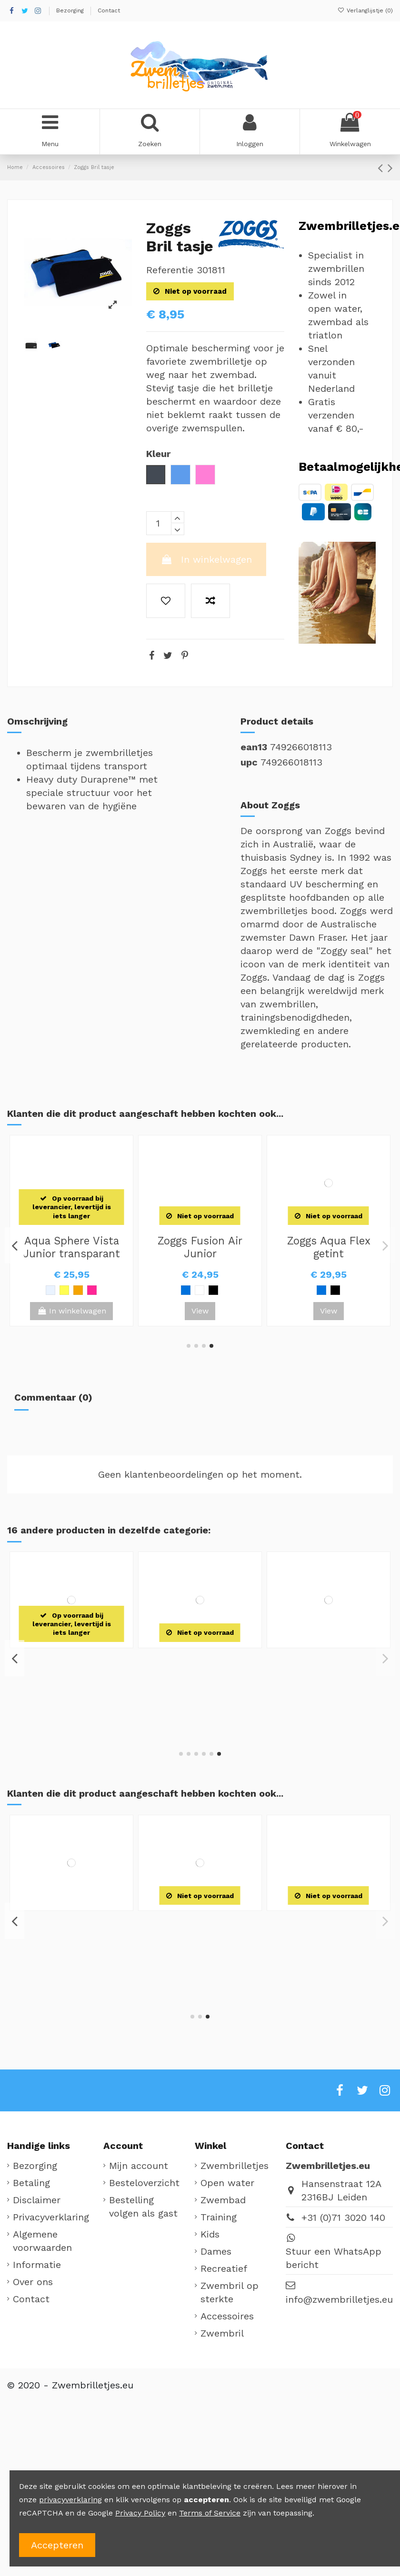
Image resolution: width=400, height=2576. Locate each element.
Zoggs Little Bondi (71, 1920)
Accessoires (227, 2316)
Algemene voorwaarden (42, 2240)
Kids (210, 2234)
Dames (215, 2251)
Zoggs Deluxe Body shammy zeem (71, 1664)
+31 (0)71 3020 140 (343, 2217)
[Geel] (92, 1290)
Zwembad (223, 2200)
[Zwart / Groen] (328, 1290)
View (71, 1310)
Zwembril (222, 2333)
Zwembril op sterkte (229, 2292)
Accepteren (57, 2545)
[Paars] (119, 1290)
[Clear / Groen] (206, 1299)
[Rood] (36, 1290)
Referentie (169, 270)
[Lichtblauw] (64, 1290)
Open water (227, 2182)
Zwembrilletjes (234, 2165)
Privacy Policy (140, 2512)
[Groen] (78, 1290)
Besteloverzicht (144, 2182)
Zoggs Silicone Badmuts (71, 1247)
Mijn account (138, 2165)
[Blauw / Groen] (64, 1970)
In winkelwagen (206, 559)
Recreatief (223, 2268)
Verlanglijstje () (365, 10)
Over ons (33, 2282)
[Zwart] (50, 1290)
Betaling (31, 2182)
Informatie (37, 2264)
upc (249, 762)
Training (218, 2217)
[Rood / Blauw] (92, 1970)
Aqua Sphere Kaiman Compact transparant (200, 1253)
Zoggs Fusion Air (328, 1240)
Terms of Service (209, 2512)
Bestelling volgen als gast (143, 2206)
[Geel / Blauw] (78, 1970)
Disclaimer (36, 2200)
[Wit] (23, 1290)
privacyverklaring (70, 2499)
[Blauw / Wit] (314, 1290)
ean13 (253, 747)
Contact (109, 10)
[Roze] (105, 1290)
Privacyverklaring (51, 2217)
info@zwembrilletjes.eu (339, 2299)
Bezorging (71, 10)
